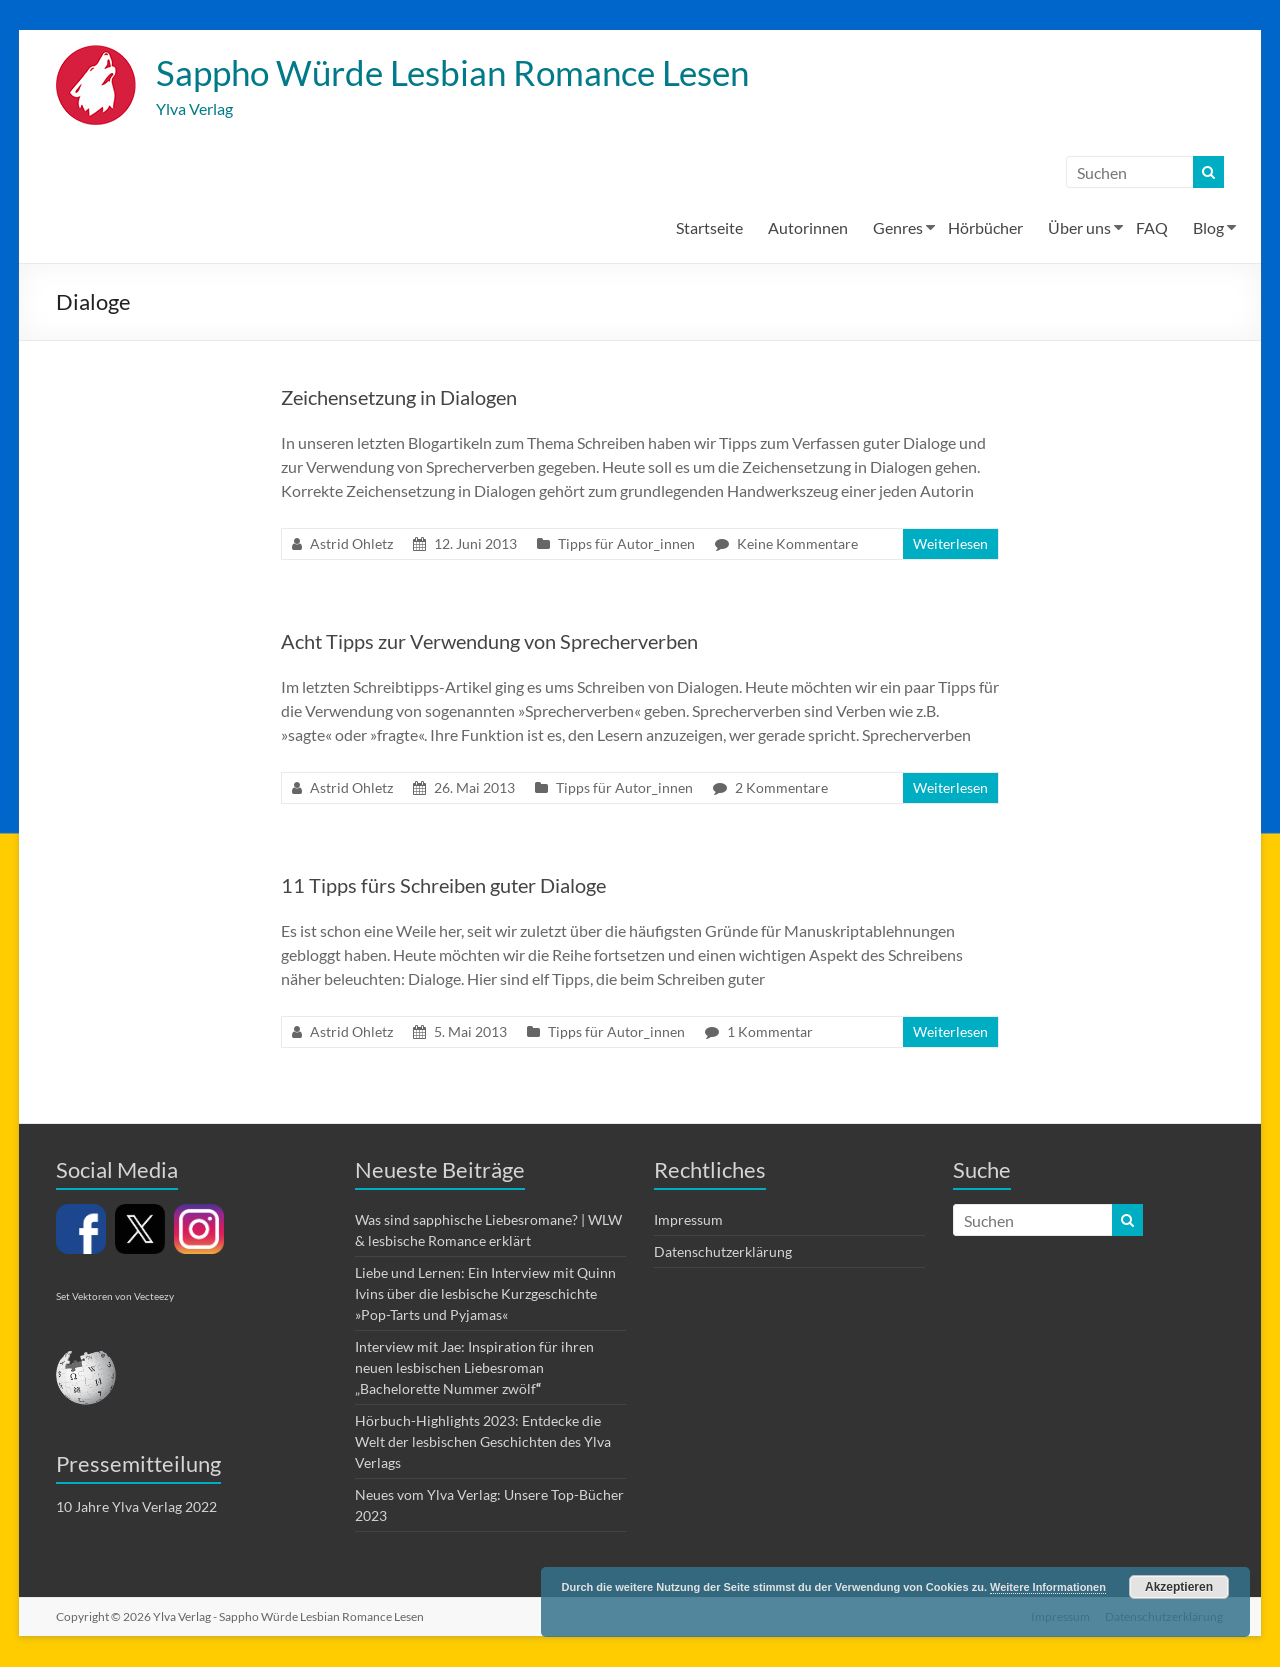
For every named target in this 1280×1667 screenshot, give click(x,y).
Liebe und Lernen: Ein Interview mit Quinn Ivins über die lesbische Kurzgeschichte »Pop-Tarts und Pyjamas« (485, 1294)
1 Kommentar (770, 1032)
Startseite (709, 228)
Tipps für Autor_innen (626, 544)
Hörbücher (985, 228)
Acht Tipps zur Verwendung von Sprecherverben (489, 642)
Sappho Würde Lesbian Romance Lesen (463, 73)
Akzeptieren (1179, 1587)
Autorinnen (808, 228)
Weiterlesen (950, 544)
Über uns (1079, 228)
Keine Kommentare (797, 544)
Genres (898, 228)
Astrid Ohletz (351, 544)
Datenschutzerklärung (723, 1252)
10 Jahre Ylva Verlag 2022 (136, 1507)
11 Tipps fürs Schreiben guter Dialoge (443, 886)
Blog (1208, 228)
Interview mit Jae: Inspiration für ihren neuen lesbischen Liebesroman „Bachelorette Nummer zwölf (474, 1368)
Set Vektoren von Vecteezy (115, 1297)
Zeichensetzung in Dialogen (399, 398)
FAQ (1152, 228)
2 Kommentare (781, 788)
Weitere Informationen (1048, 1587)
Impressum (688, 1220)
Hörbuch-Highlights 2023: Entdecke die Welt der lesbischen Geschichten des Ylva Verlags (483, 1442)
